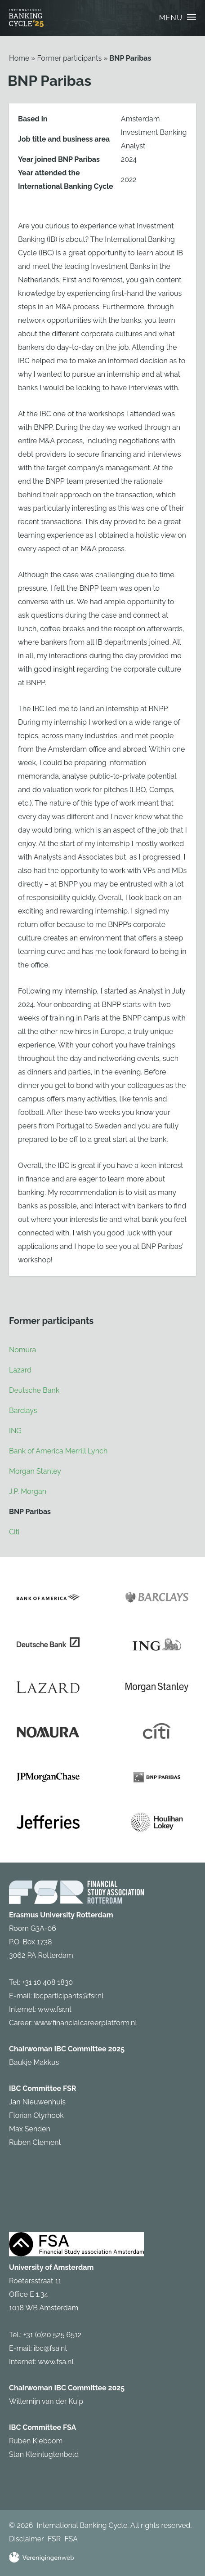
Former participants (69, 58)
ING (15, 1430)
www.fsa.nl (56, 2362)
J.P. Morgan (27, 1491)
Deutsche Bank (34, 1390)
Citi (14, 1532)
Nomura (22, 1350)
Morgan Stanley (35, 1471)
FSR (54, 2539)
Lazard (20, 1370)
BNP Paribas (130, 58)
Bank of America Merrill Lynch (58, 1451)
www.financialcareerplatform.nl (85, 2023)
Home (19, 58)
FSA (70, 2539)
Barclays (23, 1410)
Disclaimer (26, 2539)
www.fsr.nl (54, 2009)
